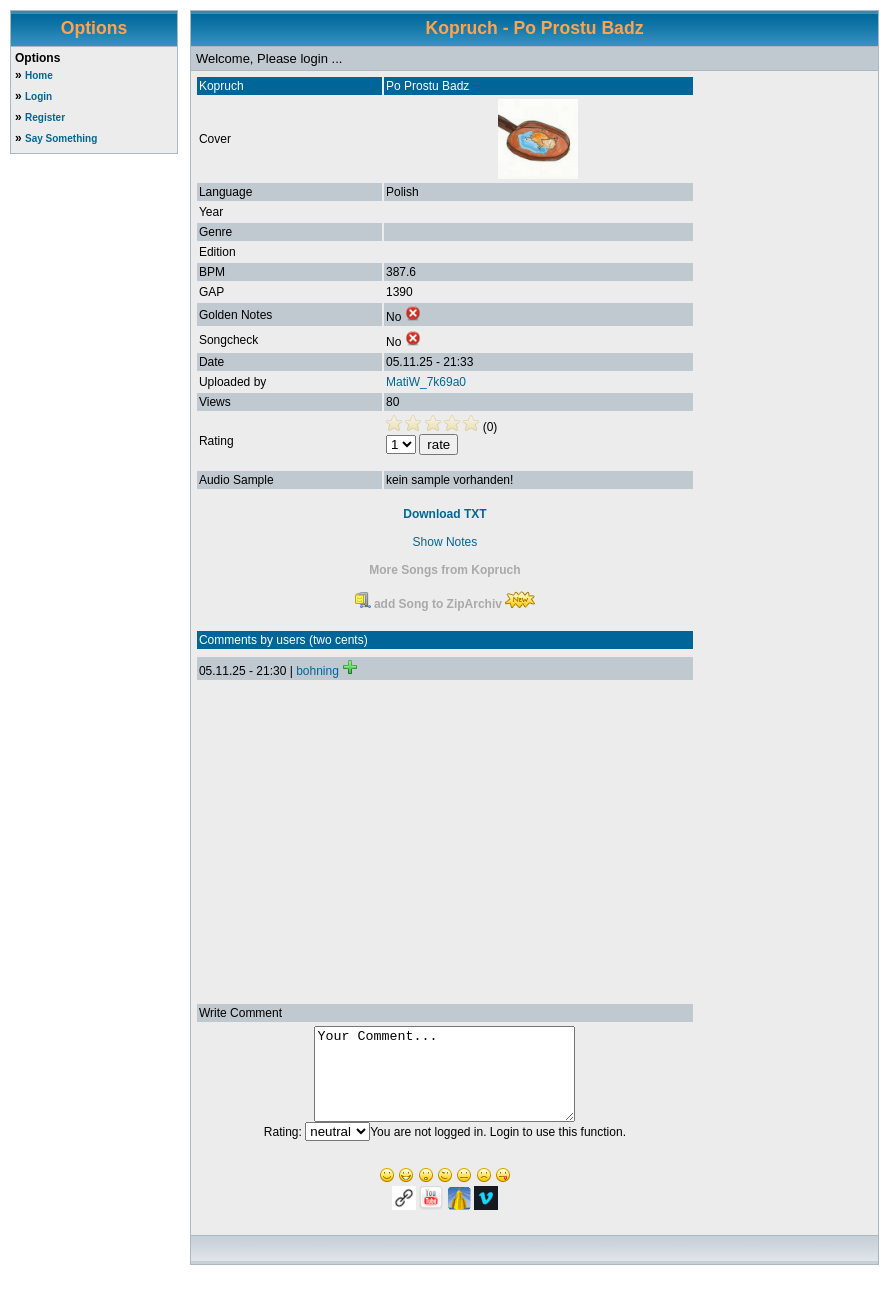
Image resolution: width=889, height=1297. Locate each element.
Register (45, 117)
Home (39, 75)
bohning (317, 671)
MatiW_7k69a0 (426, 382)
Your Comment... (444, 1083)
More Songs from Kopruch (444, 570)
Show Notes (445, 542)
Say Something (61, 138)
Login (38, 96)
